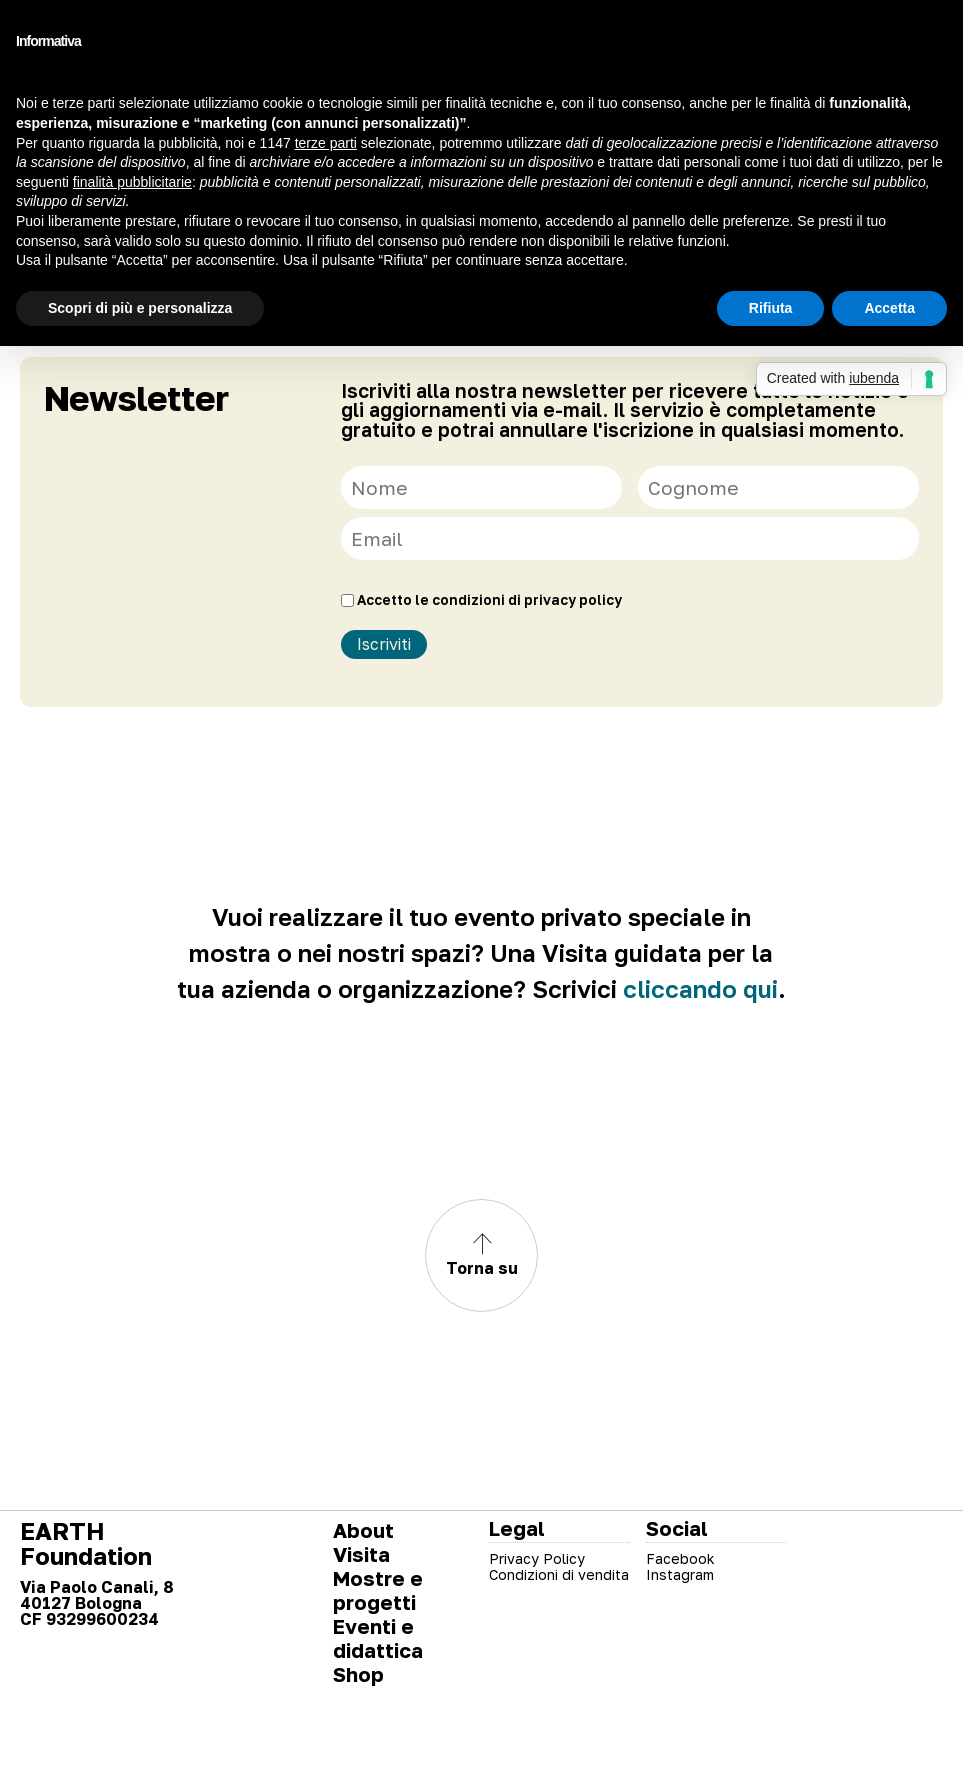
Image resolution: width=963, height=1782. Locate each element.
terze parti (326, 143)
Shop (358, 1674)
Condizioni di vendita (559, 1574)
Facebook (680, 1558)
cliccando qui (700, 988)
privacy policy (573, 600)
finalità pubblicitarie (132, 182)
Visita (361, 1554)
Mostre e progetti (378, 1590)
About (363, 1530)
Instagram (680, 1574)
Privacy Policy (537, 1558)
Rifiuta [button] (771, 308)
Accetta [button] (889, 308)
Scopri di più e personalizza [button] (140, 308)
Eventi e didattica (378, 1638)
